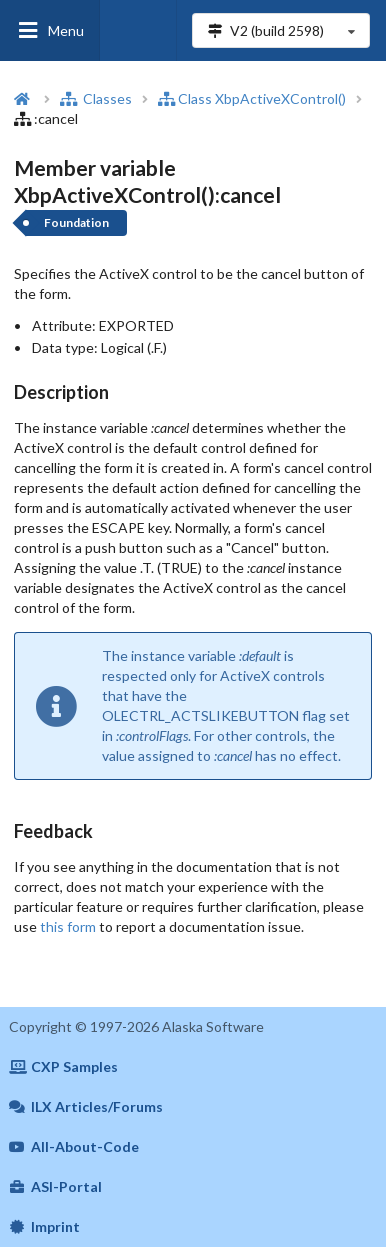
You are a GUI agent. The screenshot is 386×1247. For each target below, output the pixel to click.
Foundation (76, 222)
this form (68, 926)
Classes (96, 98)
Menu (50, 30)
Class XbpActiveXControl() (252, 98)
